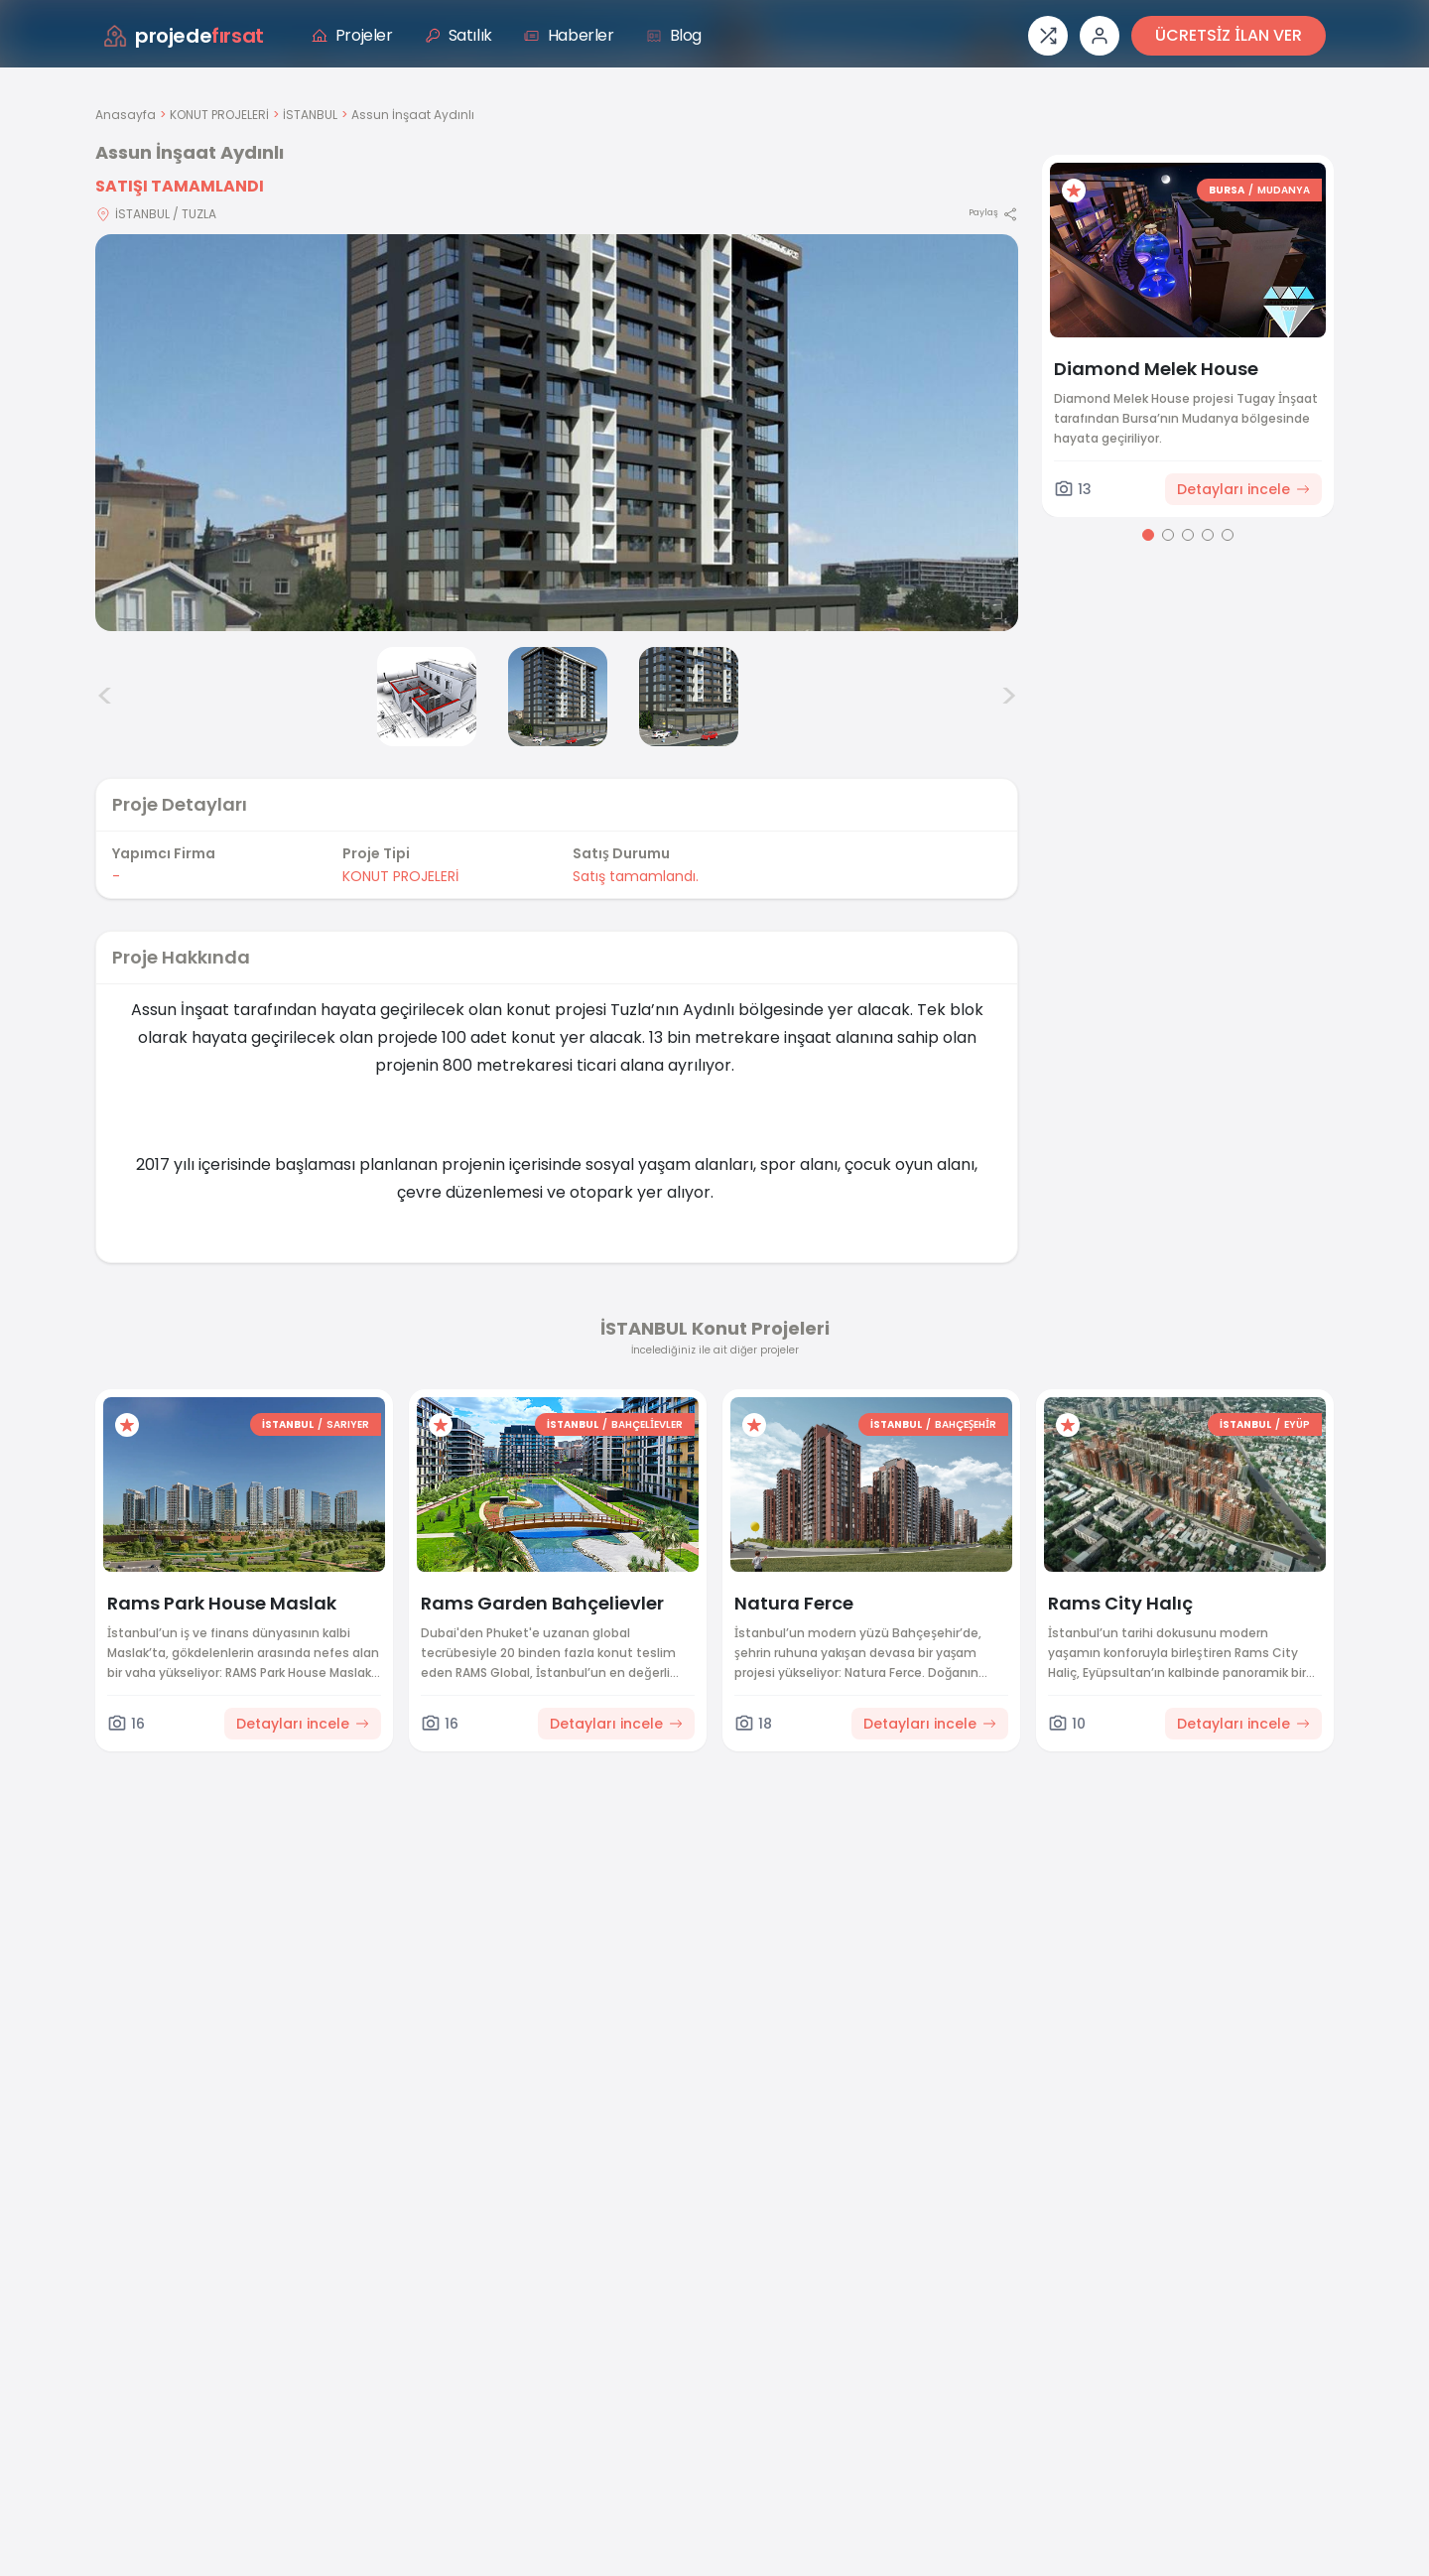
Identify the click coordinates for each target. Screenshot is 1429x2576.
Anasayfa (125, 114)
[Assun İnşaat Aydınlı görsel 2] (426, 696)
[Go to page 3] (1188, 535)
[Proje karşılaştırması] (1048, 36)
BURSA (1226, 190)
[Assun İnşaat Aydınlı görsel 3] (557, 696)
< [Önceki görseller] (105, 696)
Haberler (569, 35)
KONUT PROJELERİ (219, 114)
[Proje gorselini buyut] (556, 432)
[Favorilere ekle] (1074, 190)
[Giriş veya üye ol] (1099, 36)
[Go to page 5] (1228, 535)
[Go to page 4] (1208, 535)
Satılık (458, 35)
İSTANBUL (310, 114)
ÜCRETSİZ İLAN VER (1228, 35)
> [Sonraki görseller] (1008, 696)
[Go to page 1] (1148, 535)
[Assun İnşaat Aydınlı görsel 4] (688, 696)
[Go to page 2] (1168, 535)
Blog (674, 35)
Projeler (352, 35)
